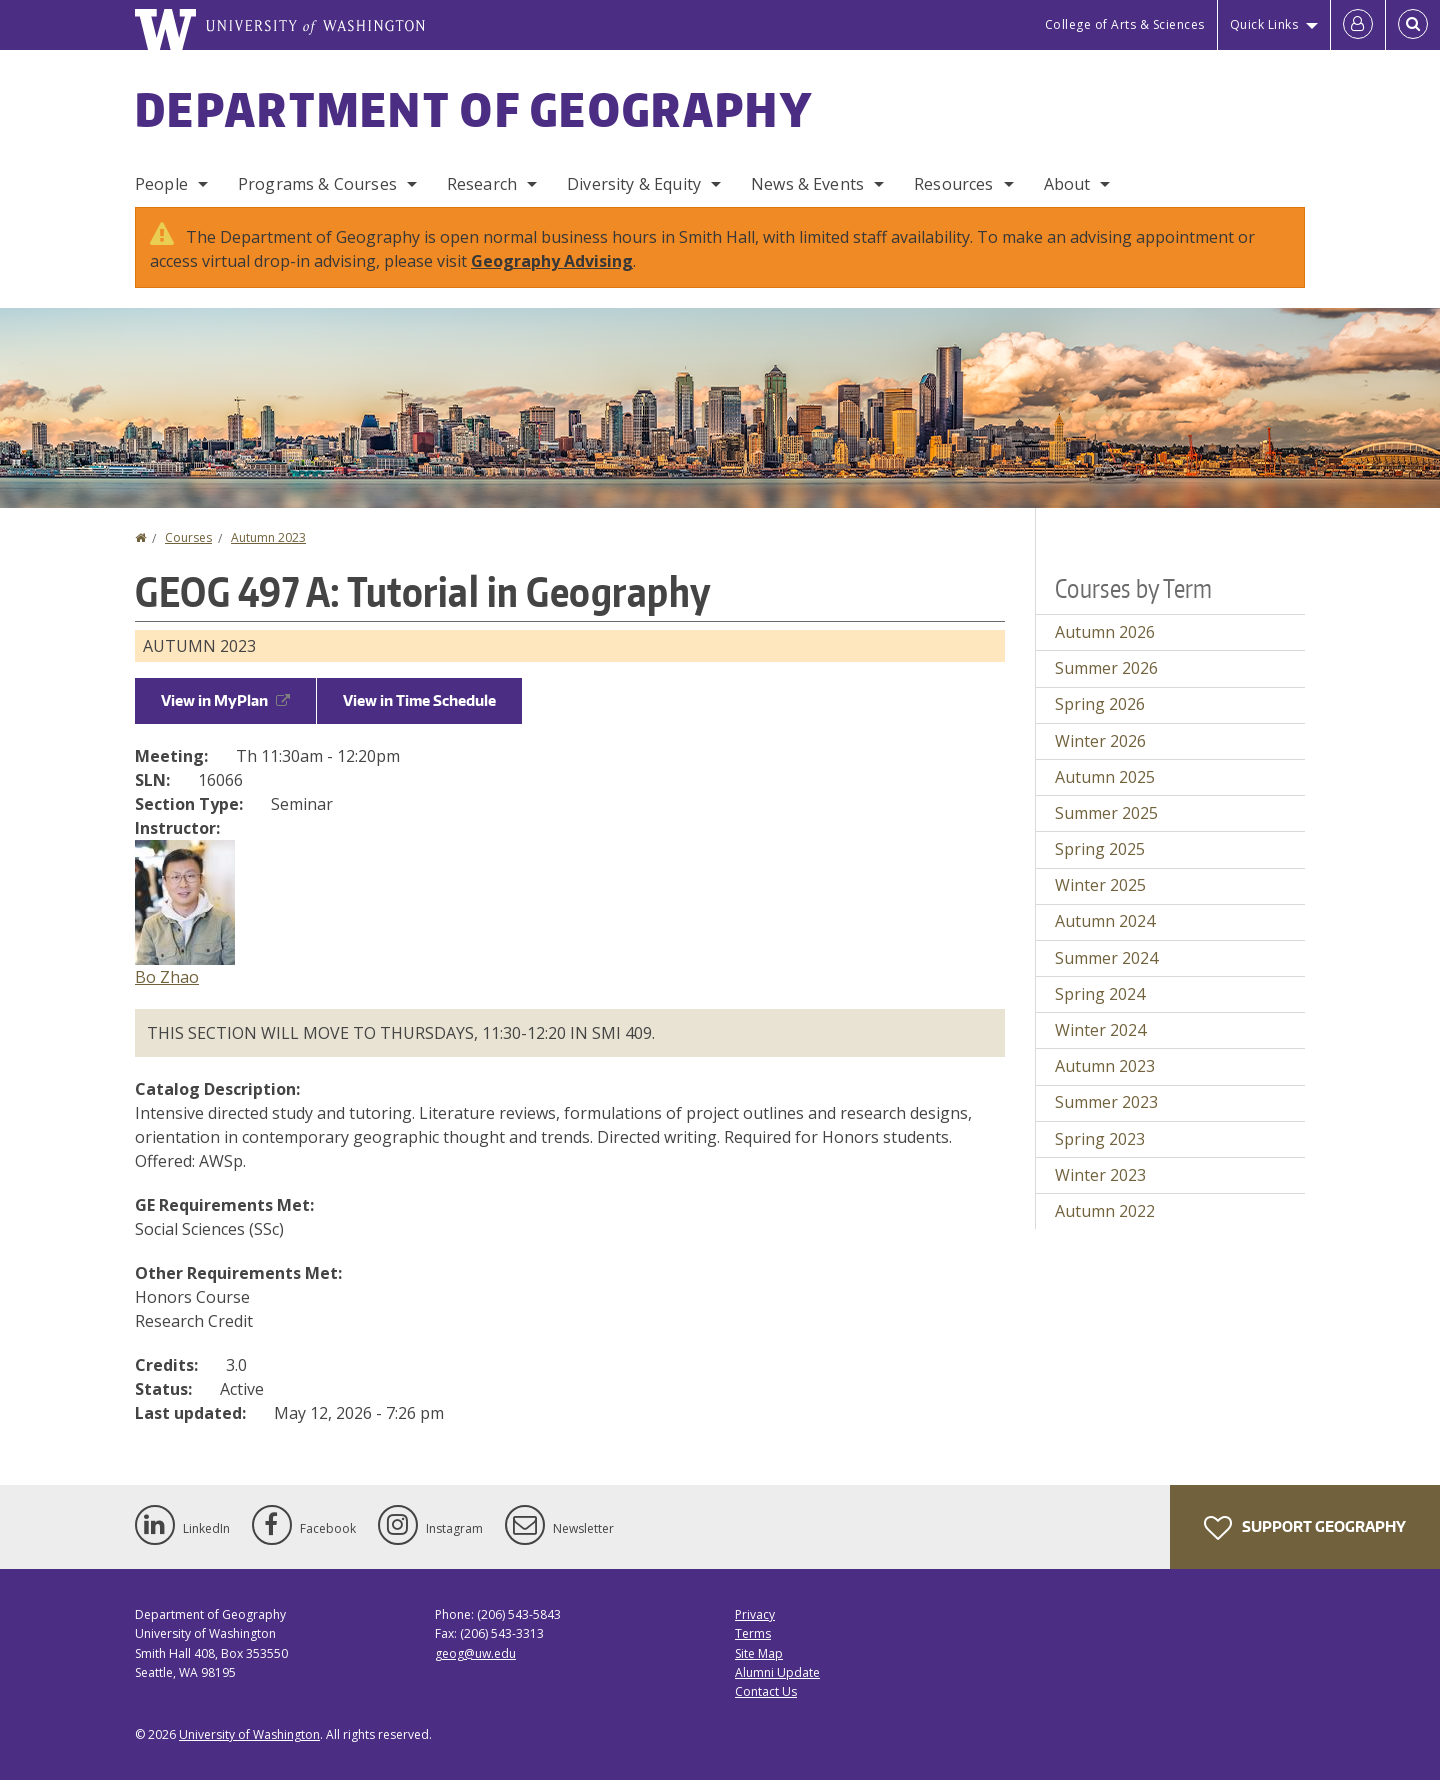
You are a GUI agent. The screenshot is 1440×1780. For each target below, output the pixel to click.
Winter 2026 (1100, 741)
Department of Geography (474, 109)
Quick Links (1264, 24)
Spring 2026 (1100, 704)
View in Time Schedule (419, 700)
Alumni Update (777, 1672)
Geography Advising (552, 261)
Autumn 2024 (1105, 921)
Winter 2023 (1100, 1175)
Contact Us (766, 1691)
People (161, 184)
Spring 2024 (1100, 994)
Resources (953, 184)
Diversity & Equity (634, 184)
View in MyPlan (225, 700)
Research (482, 184)
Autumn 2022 (1105, 1211)
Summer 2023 (1106, 1102)
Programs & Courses (317, 184)
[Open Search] (1413, 25)
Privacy (755, 1614)
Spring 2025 (1100, 849)
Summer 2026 (1106, 668)
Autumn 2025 (1105, 777)
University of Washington (249, 1734)
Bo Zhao (167, 977)
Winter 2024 (1100, 1030)
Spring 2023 (1100, 1139)
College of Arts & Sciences (1125, 24)
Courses (188, 537)
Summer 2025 (1106, 813)
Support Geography (1305, 1528)
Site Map (759, 1653)
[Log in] (1358, 25)
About (1067, 184)
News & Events (807, 184)
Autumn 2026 (1105, 632)
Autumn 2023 (268, 537)
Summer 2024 (1106, 958)
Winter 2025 (1100, 885)
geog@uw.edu (475, 1653)
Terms (753, 1633)
